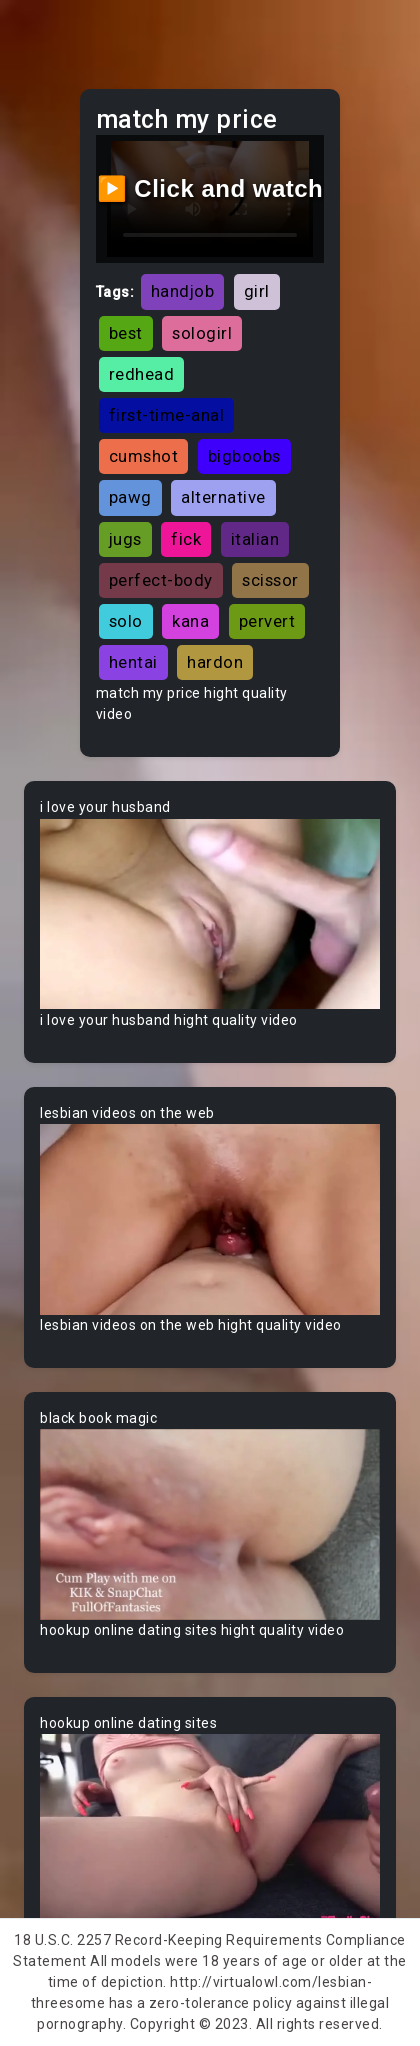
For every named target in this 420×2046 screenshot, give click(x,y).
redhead (142, 374)
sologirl (202, 333)
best (126, 333)
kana (190, 621)
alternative (223, 497)
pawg (130, 497)
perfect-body (161, 580)
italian (255, 539)
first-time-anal (167, 415)
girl (257, 291)
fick (186, 539)
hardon (215, 662)
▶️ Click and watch (210, 188)
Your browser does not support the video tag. (210, 913)
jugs (125, 539)
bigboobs (244, 456)
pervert (267, 621)
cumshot (144, 456)
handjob (183, 291)
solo (126, 621)
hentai (133, 662)
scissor (270, 580)
